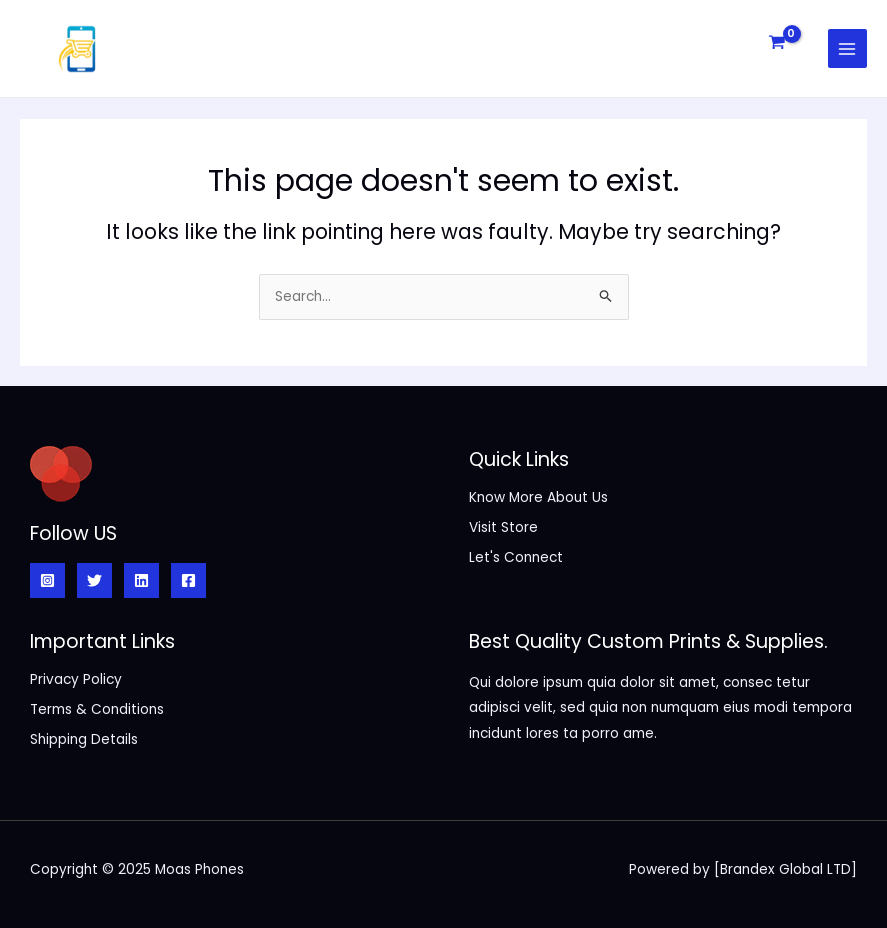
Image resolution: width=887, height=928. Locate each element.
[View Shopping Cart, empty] (776, 42)
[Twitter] (94, 580)
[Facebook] (188, 580)
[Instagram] (47, 580)
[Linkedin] (141, 580)
